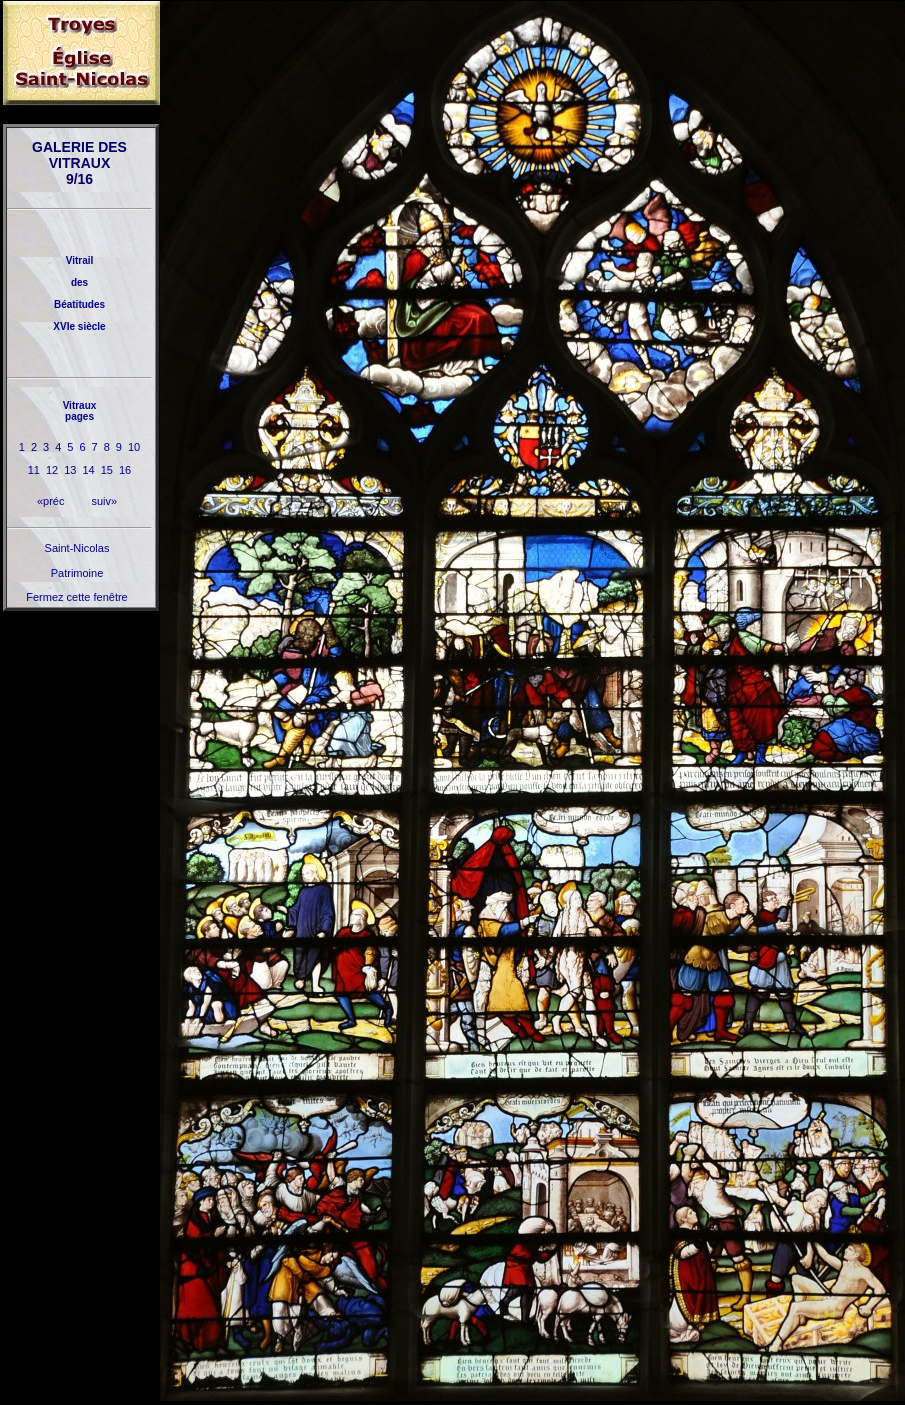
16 (125, 470)
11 (34, 470)
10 (134, 447)
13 (70, 470)
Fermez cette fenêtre (77, 597)
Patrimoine (77, 573)
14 (89, 470)
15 (107, 470)
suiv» (104, 501)
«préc (51, 501)
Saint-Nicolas (77, 548)
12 (52, 470)
